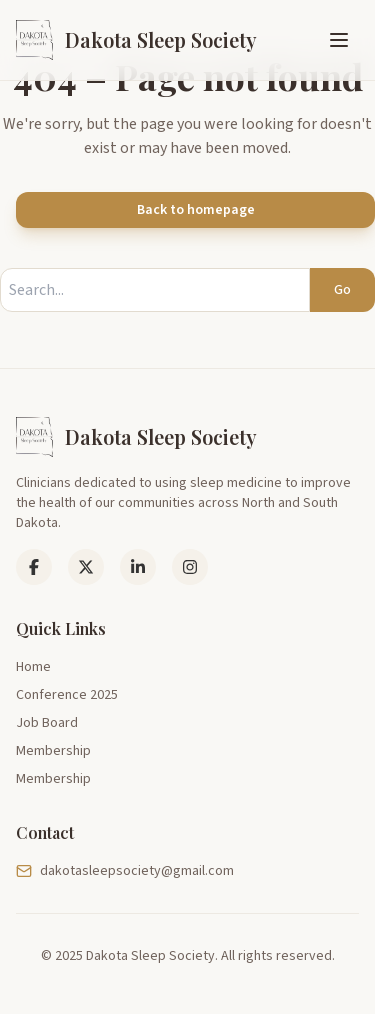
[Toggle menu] (339, 40)
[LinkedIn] (86, 567)
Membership (53, 751)
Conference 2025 (67, 695)
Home (33, 667)
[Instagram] (190, 567)
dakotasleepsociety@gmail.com (125, 871)
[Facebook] (34, 567)
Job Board (47, 723)
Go (342, 290)
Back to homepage (196, 210)
